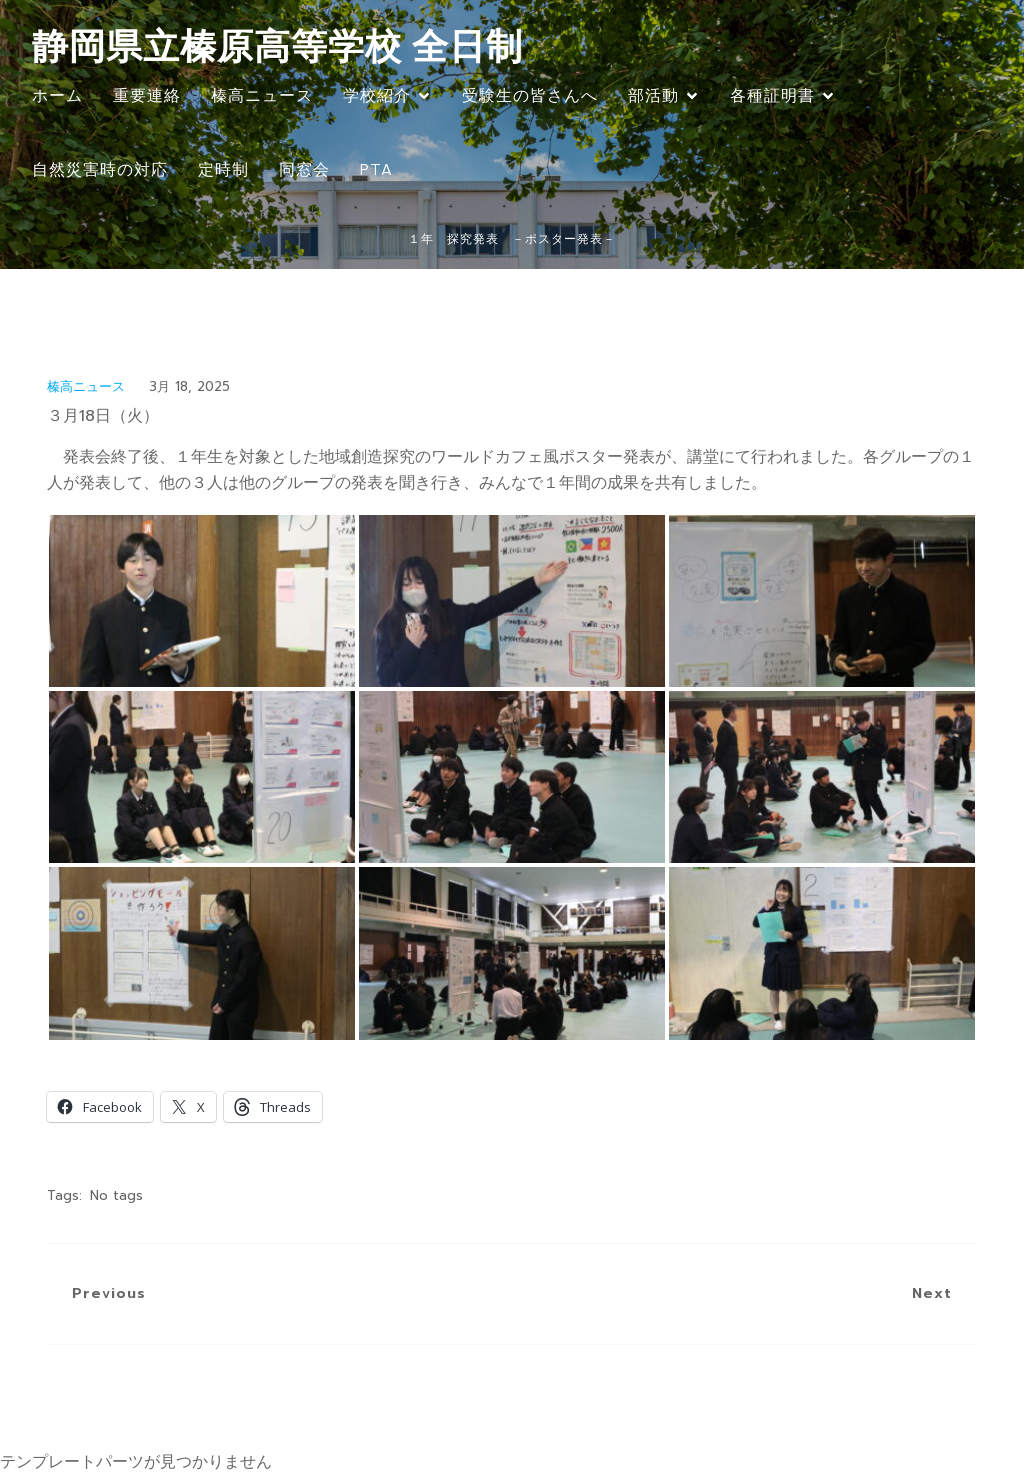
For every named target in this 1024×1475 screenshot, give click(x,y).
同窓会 (304, 169)
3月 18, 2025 (189, 386)
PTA (376, 169)
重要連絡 (147, 95)
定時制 (223, 169)
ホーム (57, 95)
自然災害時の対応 (100, 169)
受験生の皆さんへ (530, 95)
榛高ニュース (262, 95)
